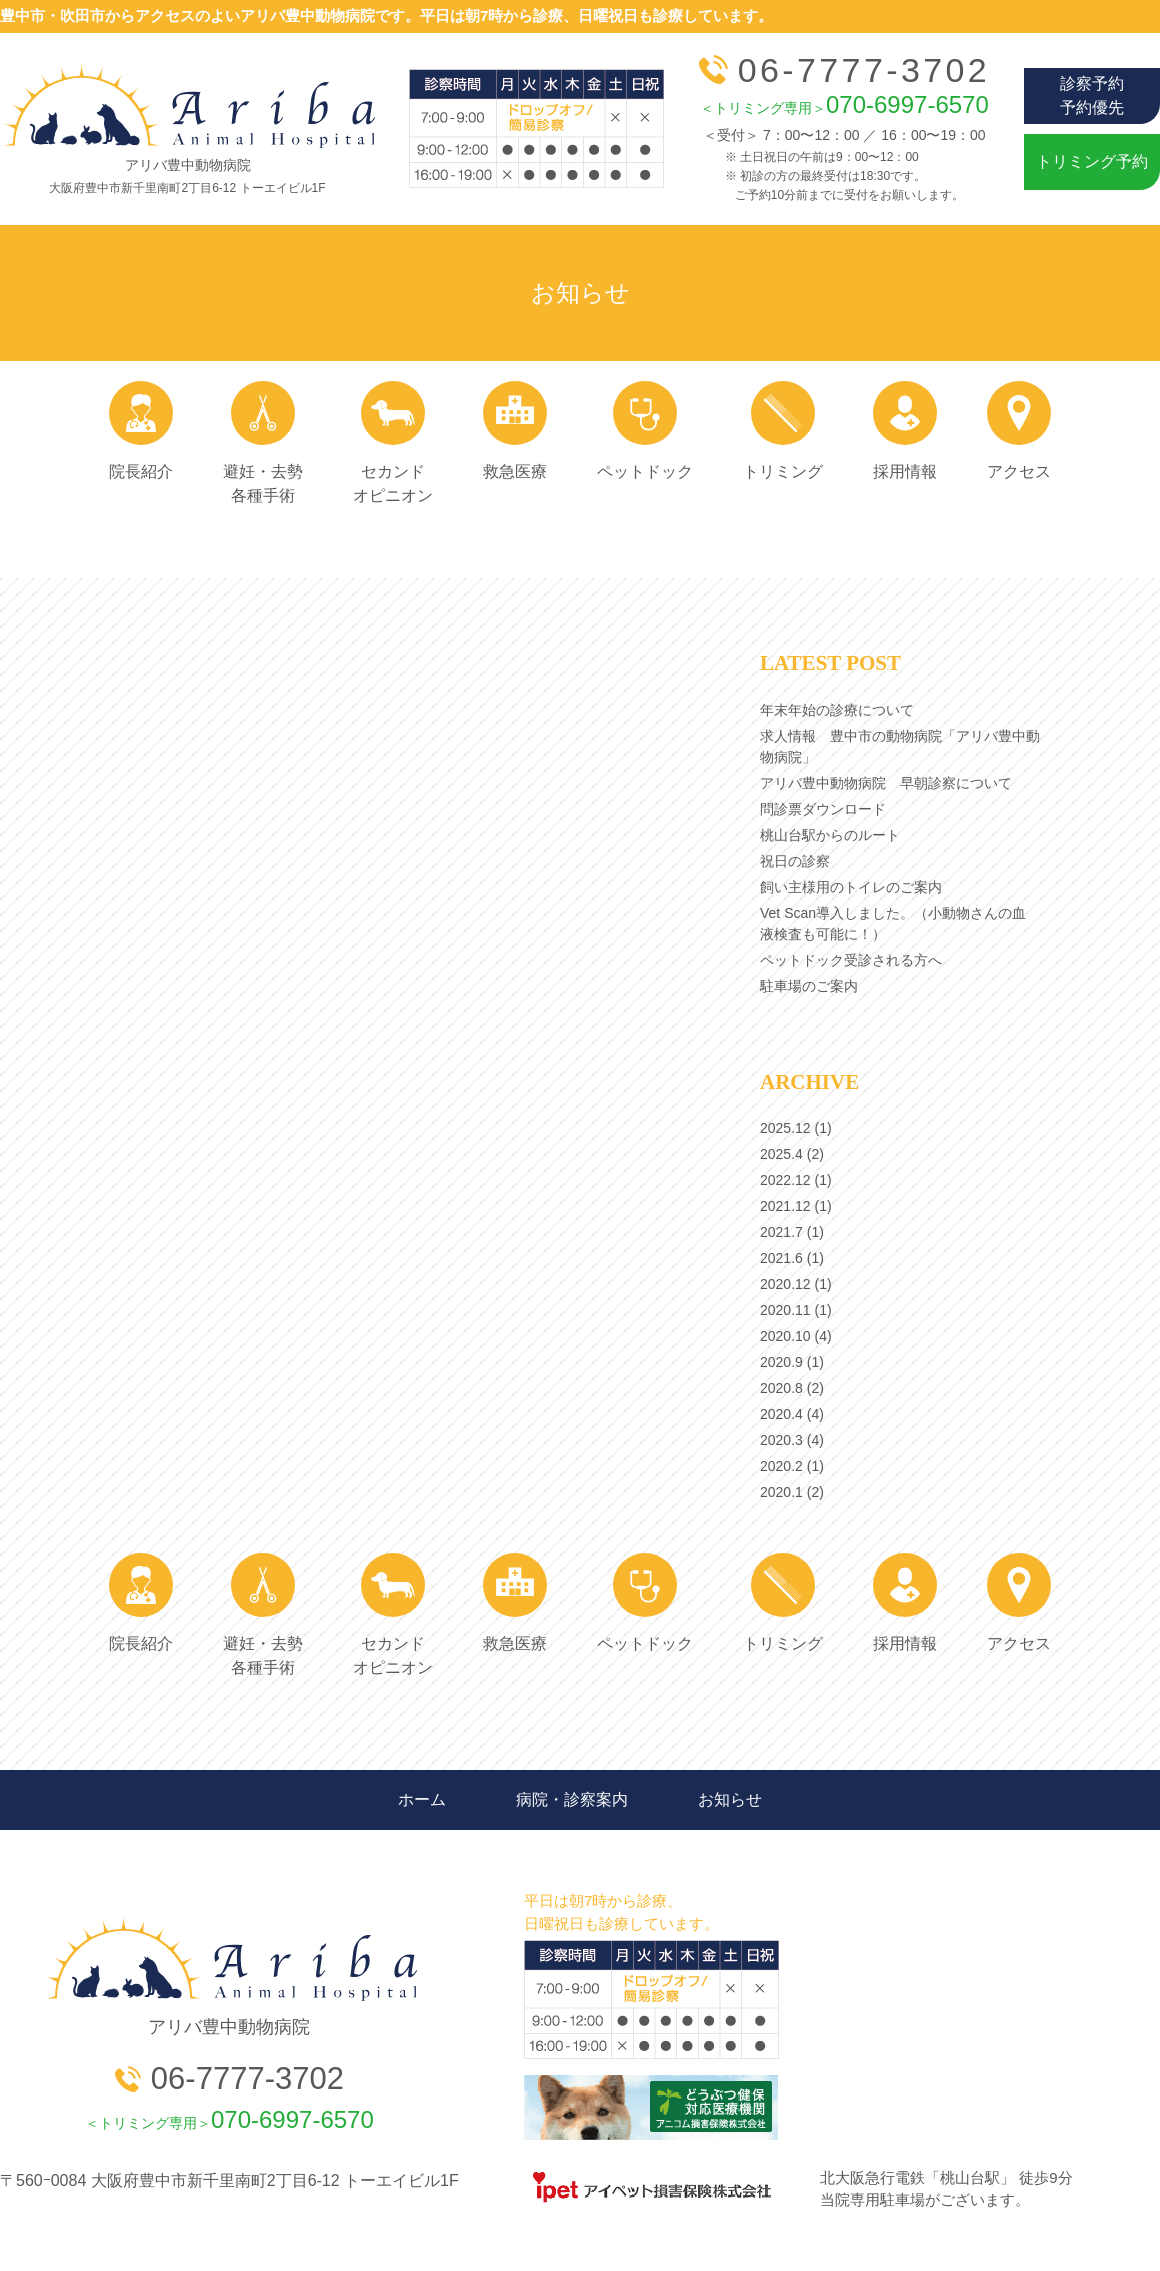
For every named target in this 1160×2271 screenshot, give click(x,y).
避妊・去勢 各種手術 (263, 442)
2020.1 (781, 1492)
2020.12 (785, 1284)
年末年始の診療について (837, 710)
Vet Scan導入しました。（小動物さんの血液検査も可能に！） (893, 923)
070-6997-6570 (844, 105)
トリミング (783, 430)
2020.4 (781, 1414)
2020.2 (781, 1466)
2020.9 (781, 1362)
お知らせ (730, 1800)
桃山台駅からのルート (830, 835)
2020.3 (781, 1440)
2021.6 (781, 1258)
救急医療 (515, 430)
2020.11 (785, 1310)
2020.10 (785, 1336)
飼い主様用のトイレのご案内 (851, 887)
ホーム (422, 1800)
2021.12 (785, 1206)
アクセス (1019, 430)
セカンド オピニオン (393, 442)
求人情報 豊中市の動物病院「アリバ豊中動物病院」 (900, 746)
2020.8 (781, 1388)
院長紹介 (141, 430)
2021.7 (781, 1232)
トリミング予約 (1092, 161)
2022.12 (785, 1180)
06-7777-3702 (845, 70)
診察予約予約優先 (1092, 95)
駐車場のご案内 (809, 986)
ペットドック (645, 430)
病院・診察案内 (572, 1800)
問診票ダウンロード (823, 809)
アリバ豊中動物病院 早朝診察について (886, 783)
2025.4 (781, 1154)
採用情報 (905, 430)
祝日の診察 (795, 861)
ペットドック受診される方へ (851, 960)
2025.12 (785, 1128)
